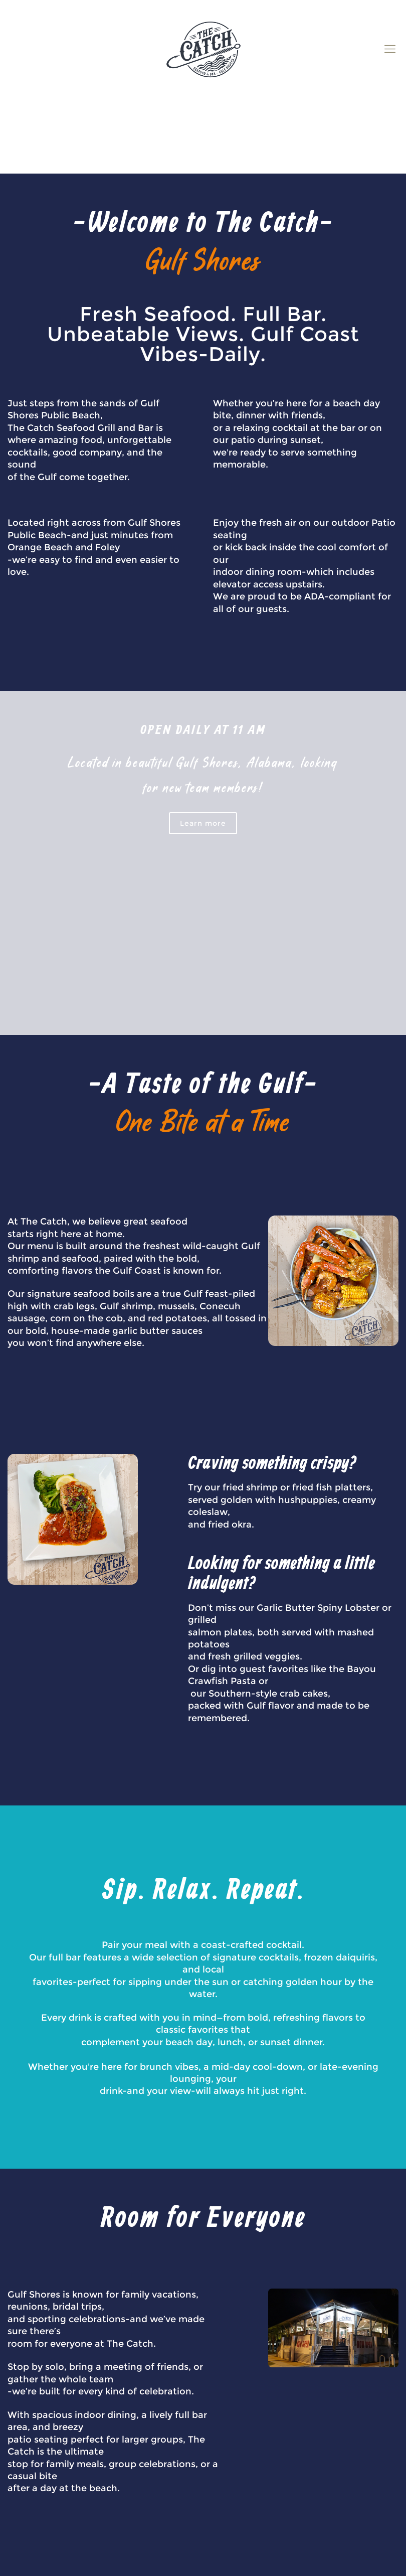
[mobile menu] (389, 49)
